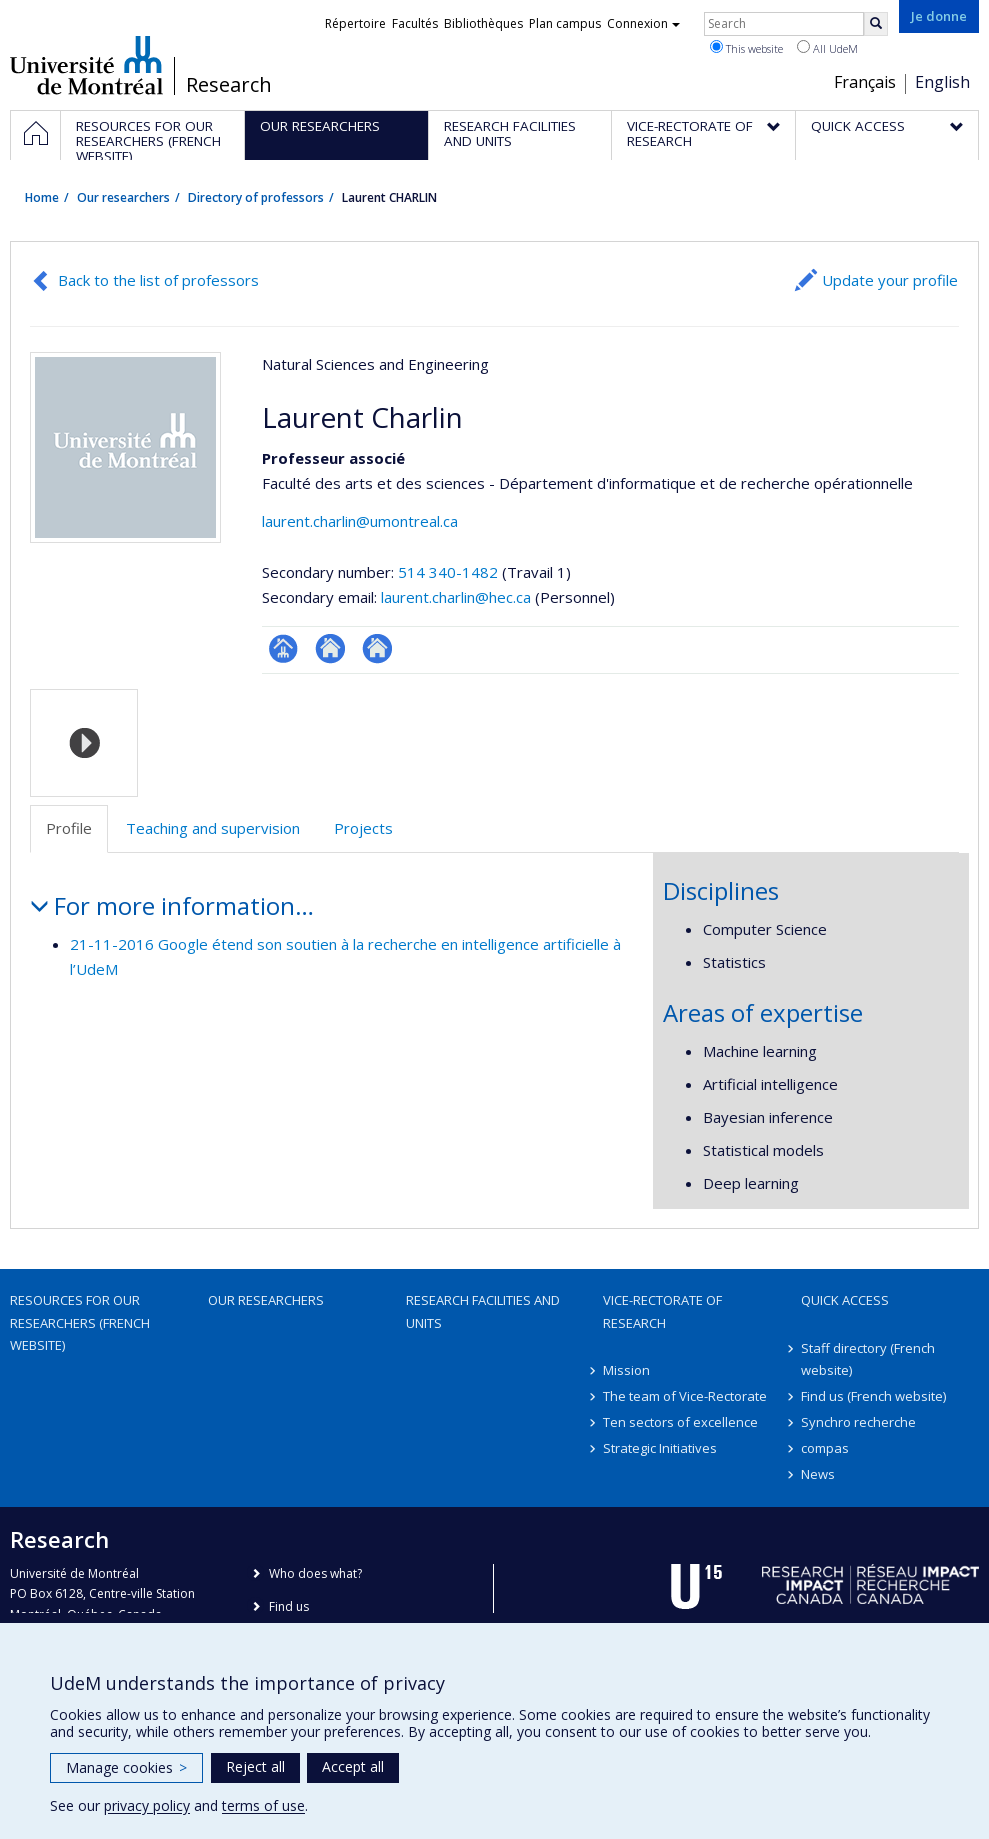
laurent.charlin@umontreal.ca (360, 521)
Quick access (845, 1300)
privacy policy (147, 1805)
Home (42, 197)
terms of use (263, 1805)
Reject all (255, 1766)
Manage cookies (126, 1767)
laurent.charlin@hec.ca (456, 597)
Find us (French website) (873, 1396)
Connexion (643, 23)
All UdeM (827, 48)
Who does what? (315, 1573)
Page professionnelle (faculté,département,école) (283, 648)
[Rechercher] (876, 24)
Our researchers (123, 197)
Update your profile (890, 280)
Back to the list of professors (158, 280)
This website (746, 48)
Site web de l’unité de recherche (330, 648)
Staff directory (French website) (868, 1359)
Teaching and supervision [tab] (213, 828)
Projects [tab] (363, 828)
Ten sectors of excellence (680, 1422)
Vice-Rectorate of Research (662, 1311)
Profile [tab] (69, 828)
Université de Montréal (86, 65)
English (942, 82)
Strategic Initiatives (660, 1448)
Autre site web (377, 648)
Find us (289, 1606)
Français (865, 82)
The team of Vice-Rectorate (685, 1396)
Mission (626, 1370)
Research (229, 85)
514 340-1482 (450, 572)
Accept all (353, 1766)
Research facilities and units (483, 1311)
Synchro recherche (858, 1422)
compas (825, 1448)
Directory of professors (256, 197)
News (818, 1474)
